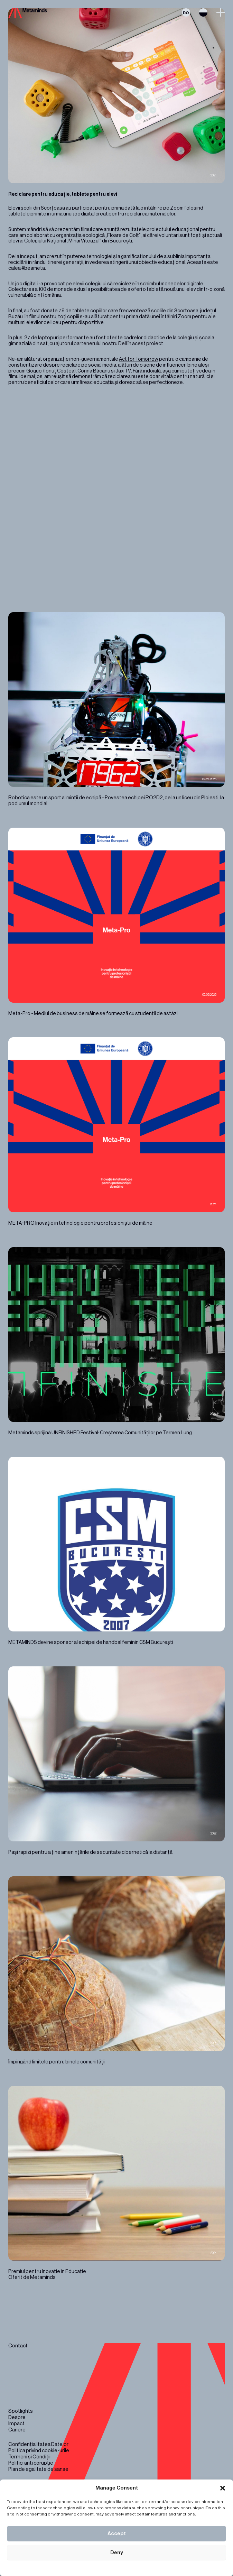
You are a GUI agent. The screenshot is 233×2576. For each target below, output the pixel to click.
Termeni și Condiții (29, 2456)
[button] (222, 2488)
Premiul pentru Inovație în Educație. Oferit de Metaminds (116, 2183)
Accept (117, 2533)
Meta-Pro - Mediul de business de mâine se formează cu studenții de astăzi (116, 922)
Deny (116, 2552)
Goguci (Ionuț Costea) (51, 371)
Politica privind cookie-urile (38, 2450)
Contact (18, 2345)
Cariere (17, 2429)
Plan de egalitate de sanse (38, 2469)
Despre (17, 2417)
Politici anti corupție (30, 2463)
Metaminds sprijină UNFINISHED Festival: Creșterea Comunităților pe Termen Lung (116, 1341)
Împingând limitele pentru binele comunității (116, 1970)
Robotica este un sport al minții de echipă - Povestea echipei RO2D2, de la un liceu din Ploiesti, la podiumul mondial (116, 709)
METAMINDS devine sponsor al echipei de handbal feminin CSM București (116, 1551)
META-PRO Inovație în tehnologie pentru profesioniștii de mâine (116, 1131)
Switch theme (203, 12)
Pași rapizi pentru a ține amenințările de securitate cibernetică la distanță (116, 1760)
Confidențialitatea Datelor (38, 2444)
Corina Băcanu (93, 371)
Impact (16, 2423)
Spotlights (20, 2411)
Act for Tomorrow (138, 359)
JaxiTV (123, 371)
